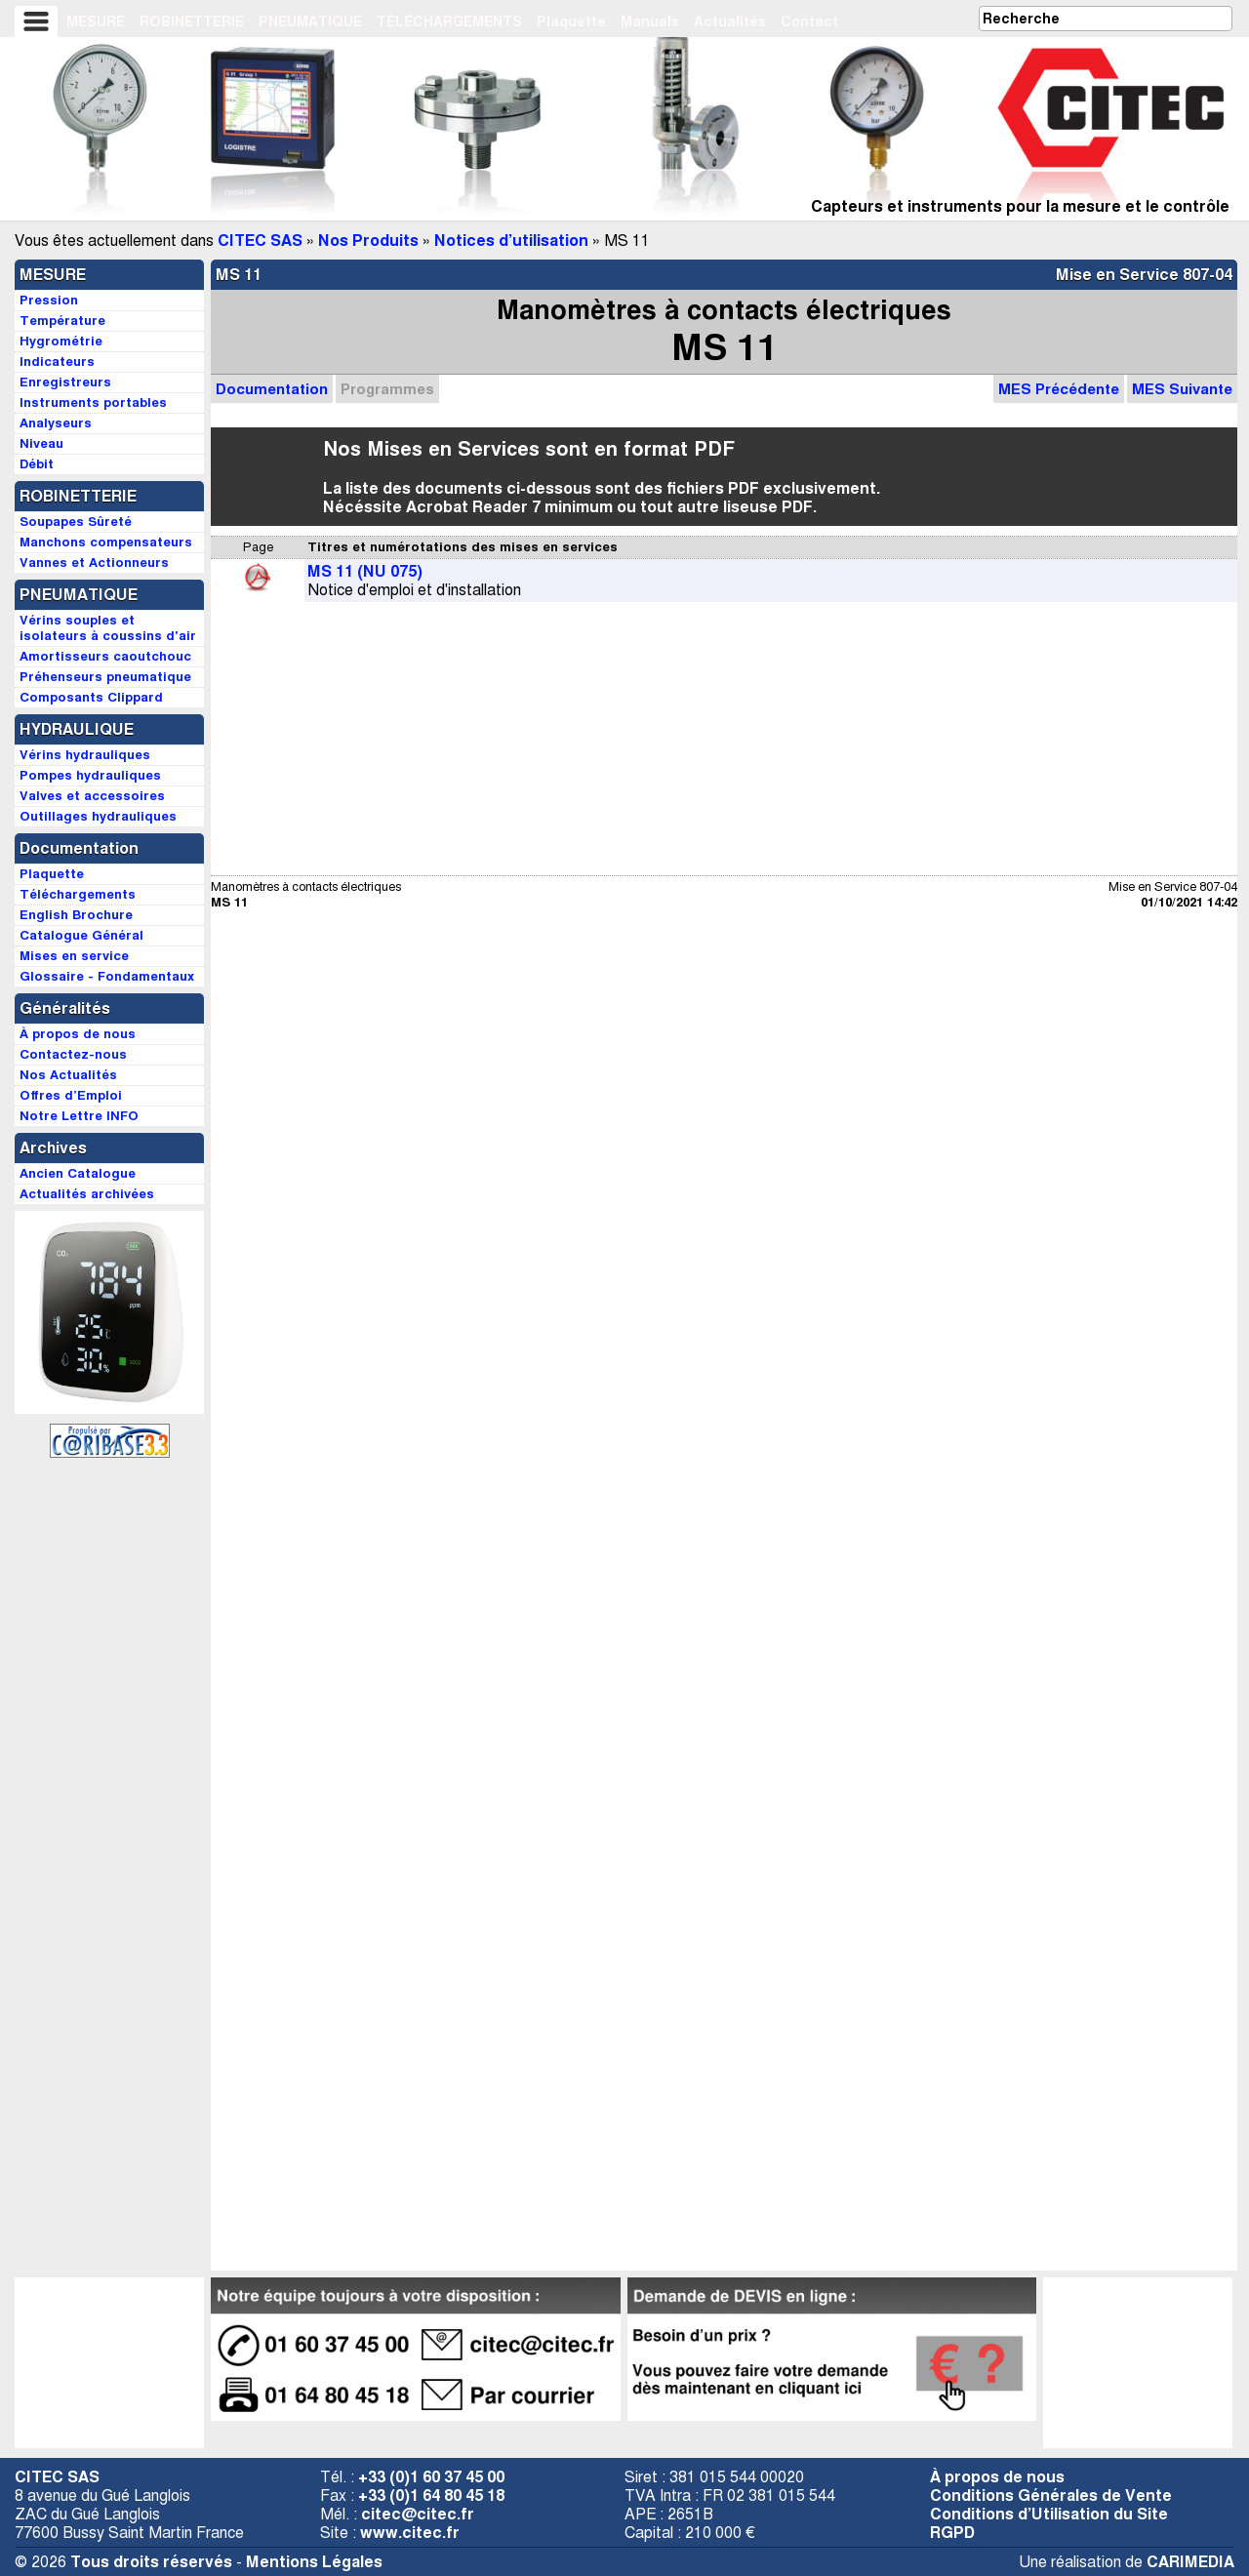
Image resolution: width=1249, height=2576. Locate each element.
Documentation (272, 389)
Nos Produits (368, 240)
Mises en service (74, 955)
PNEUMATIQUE (310, 21)
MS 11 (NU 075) (365, 571)
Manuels (650, 21)
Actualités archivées (87, 1194)
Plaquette (571, 21)
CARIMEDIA (1190, 2562)
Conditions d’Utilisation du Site (1049, 2514)
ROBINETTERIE (192, 21)
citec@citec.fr (417, 2514)
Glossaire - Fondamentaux (107, 976)
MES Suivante (1182, 389)
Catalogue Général (81, 935)
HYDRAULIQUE (77, 729)
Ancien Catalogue (78, 1173)
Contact (809, 21)
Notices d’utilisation (511, 240)
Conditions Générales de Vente (1051, 2495)
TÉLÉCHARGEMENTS (449, 21)
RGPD (952, 2532)
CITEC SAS (260, 240)
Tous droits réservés (151, 2562)
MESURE (95, 21)
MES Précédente (1058, 389)
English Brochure (76, 914)
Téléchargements (78, 894)
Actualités (730, 21)
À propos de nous (997, 2477)
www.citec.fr (410, 2532)
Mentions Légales (314, 2562)
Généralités (65, 1008)
